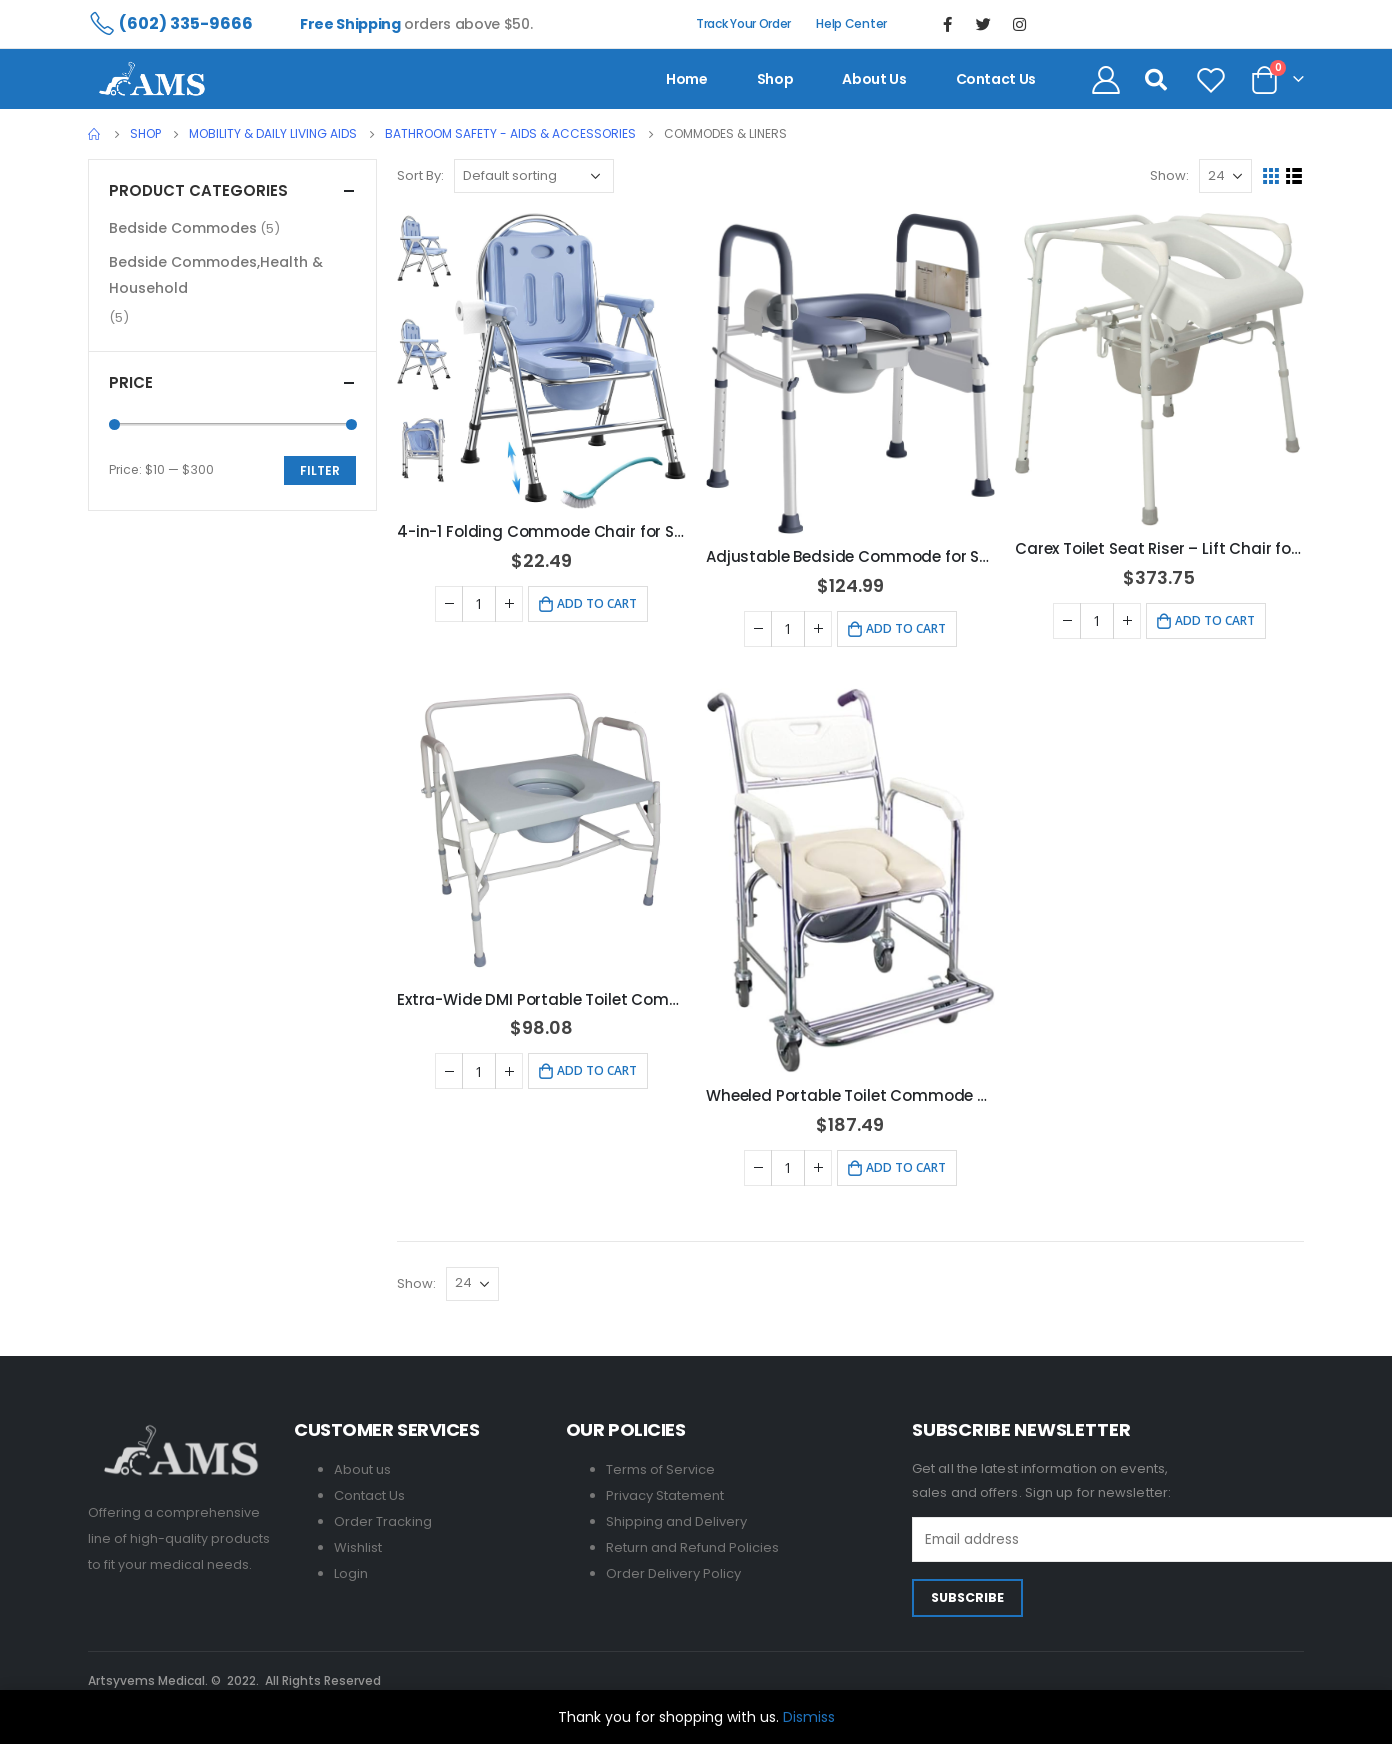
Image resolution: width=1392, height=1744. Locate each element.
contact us (996, 79)
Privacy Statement (665, 1495)
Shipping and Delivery (676, 1521)
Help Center (851, 23)
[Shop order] (534, 176)
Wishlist (358, 1547)
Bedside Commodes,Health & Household (216, 275)
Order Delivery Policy (673, 1573)
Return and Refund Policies (692, 1547)
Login (351, 1573)
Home (687, 79)
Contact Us (369, 1495)
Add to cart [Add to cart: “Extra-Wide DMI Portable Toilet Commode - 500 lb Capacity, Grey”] (597, 1070)
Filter (320, 470)
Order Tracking (383, 1521)
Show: (1169, 175)
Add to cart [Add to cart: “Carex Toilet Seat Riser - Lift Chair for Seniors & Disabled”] (1215, 620)
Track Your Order (743, 23)
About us (874, 79)
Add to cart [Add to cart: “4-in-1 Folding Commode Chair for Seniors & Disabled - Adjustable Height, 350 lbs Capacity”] (597, 603)
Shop (775, 79)
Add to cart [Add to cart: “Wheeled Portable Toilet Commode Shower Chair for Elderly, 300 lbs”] (906, 1167)
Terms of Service (660, 1469)
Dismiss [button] (809, 1717)
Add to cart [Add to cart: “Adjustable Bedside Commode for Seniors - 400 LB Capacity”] (906, 628)
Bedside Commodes (183, 228)
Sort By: (420, 175)
